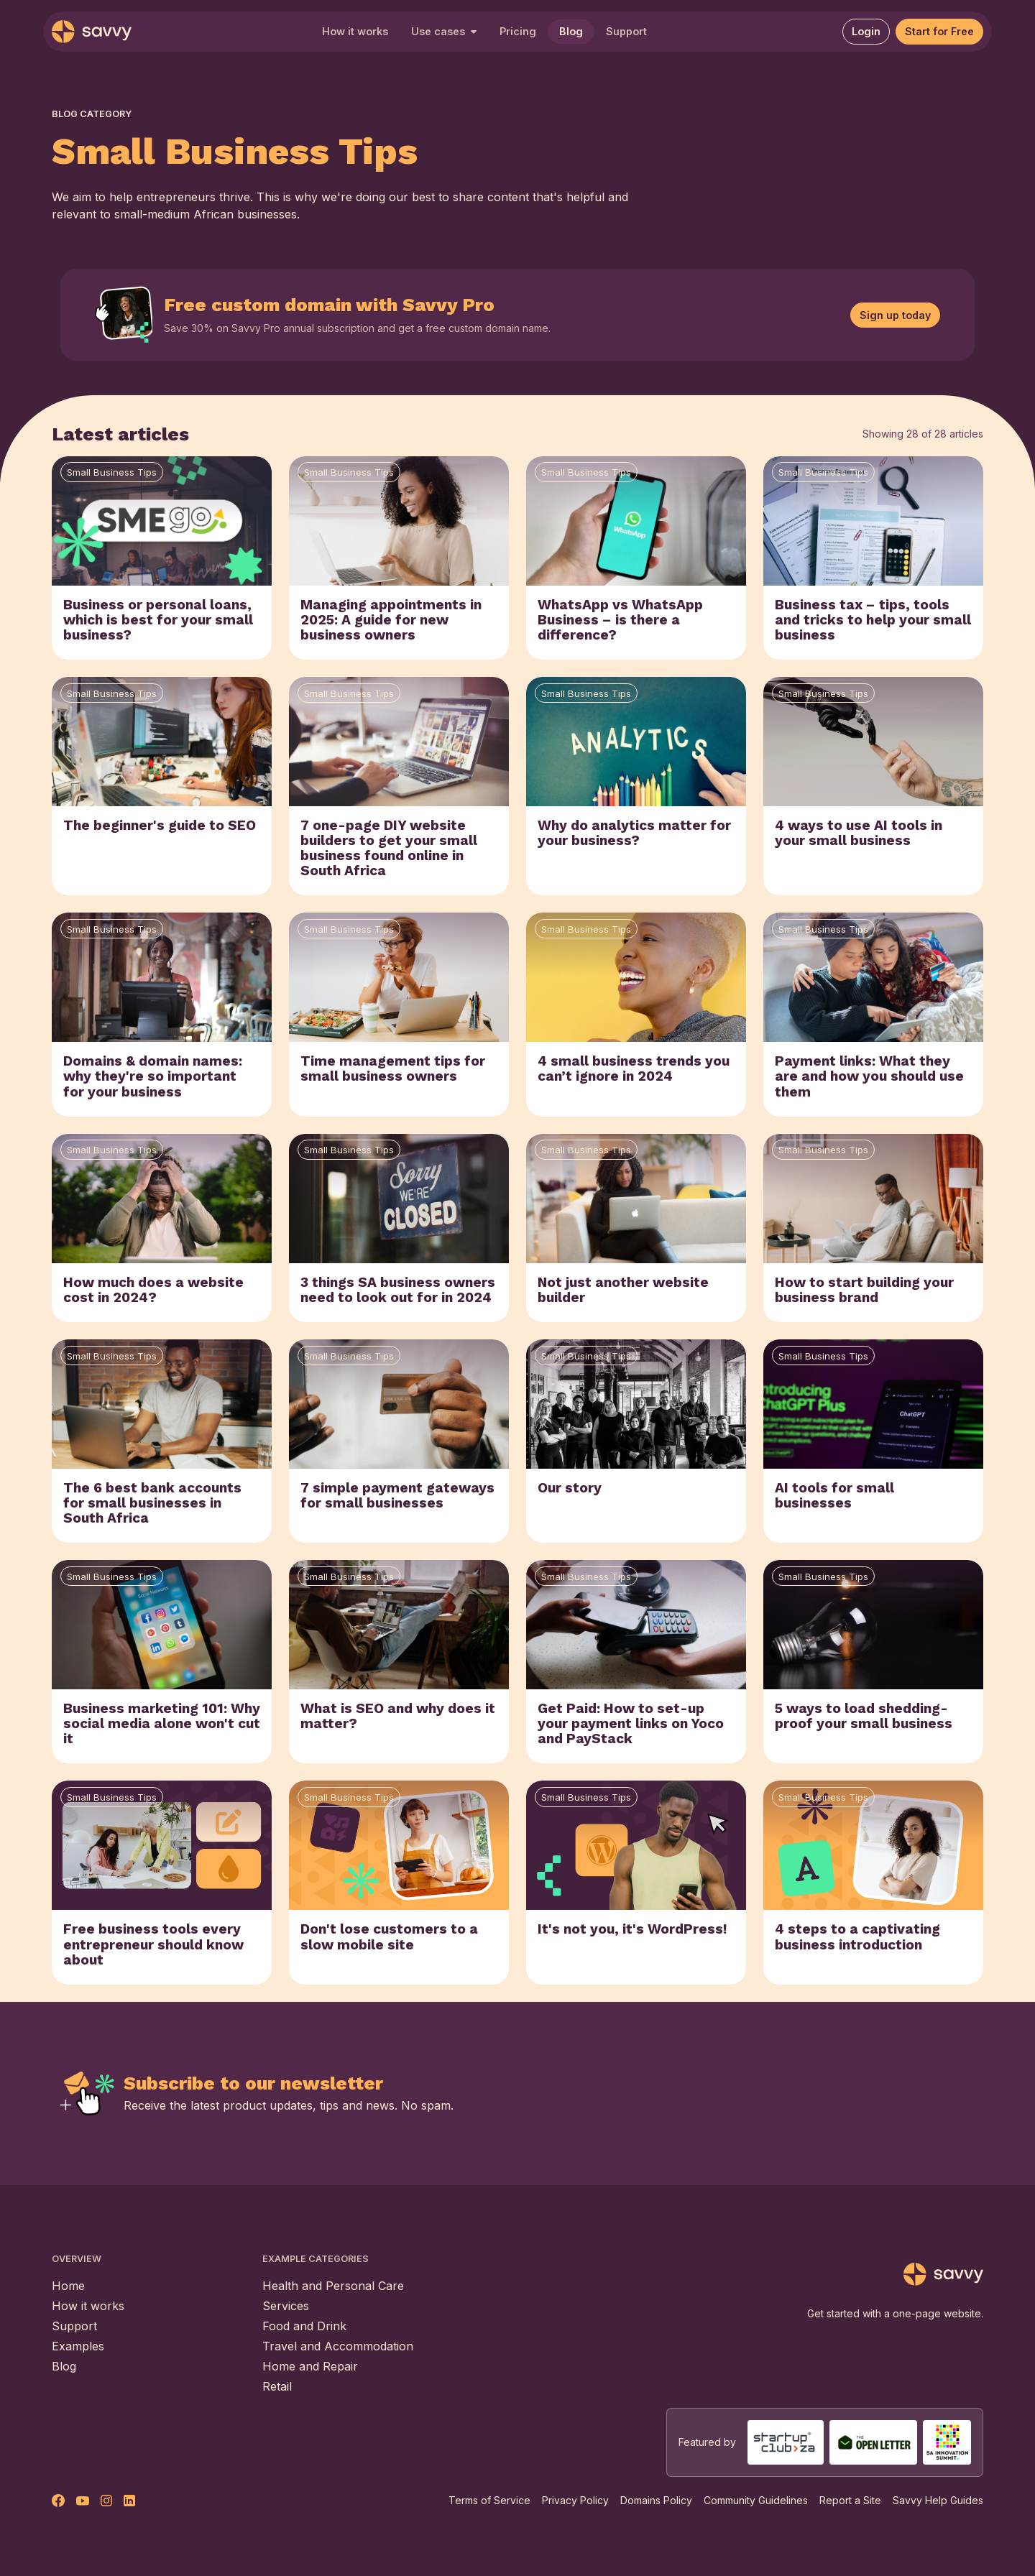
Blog (571, 31)
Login (866, 31)
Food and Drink (304, 2326)
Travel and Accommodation (337, 2346)
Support (626, 31)
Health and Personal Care (333, 2286)
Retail (277, 2386)
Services (285, 2306)
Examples (78, 2346)
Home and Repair (310, 2366)
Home (68, 2286)
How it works (355, 31)
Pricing (518, 31)
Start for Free (939, 31)
